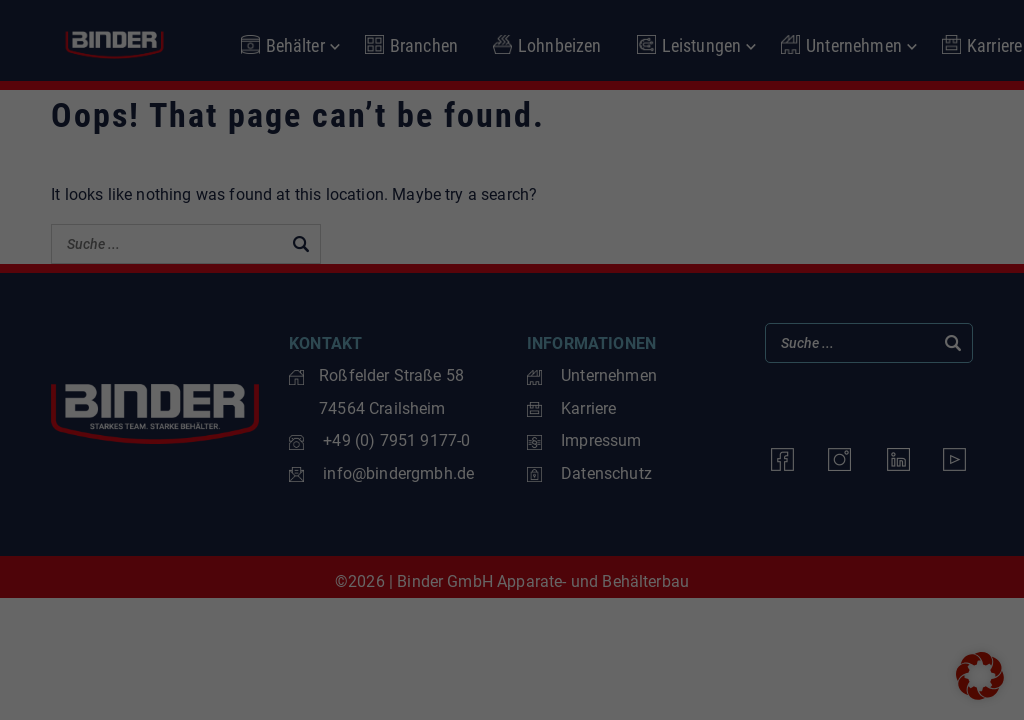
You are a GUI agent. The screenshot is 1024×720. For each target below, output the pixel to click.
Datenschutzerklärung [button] (519, 640)
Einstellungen (220, 368)
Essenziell (580, 104)
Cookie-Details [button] (422, 640)
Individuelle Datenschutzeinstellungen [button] (512, 594)
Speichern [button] (704, 475)
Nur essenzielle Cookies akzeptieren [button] (512, 534)
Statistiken (582, 205)
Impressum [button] (609, 640)
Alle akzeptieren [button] (320, 475)
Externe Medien (597, 306)
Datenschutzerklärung (212, 348)
